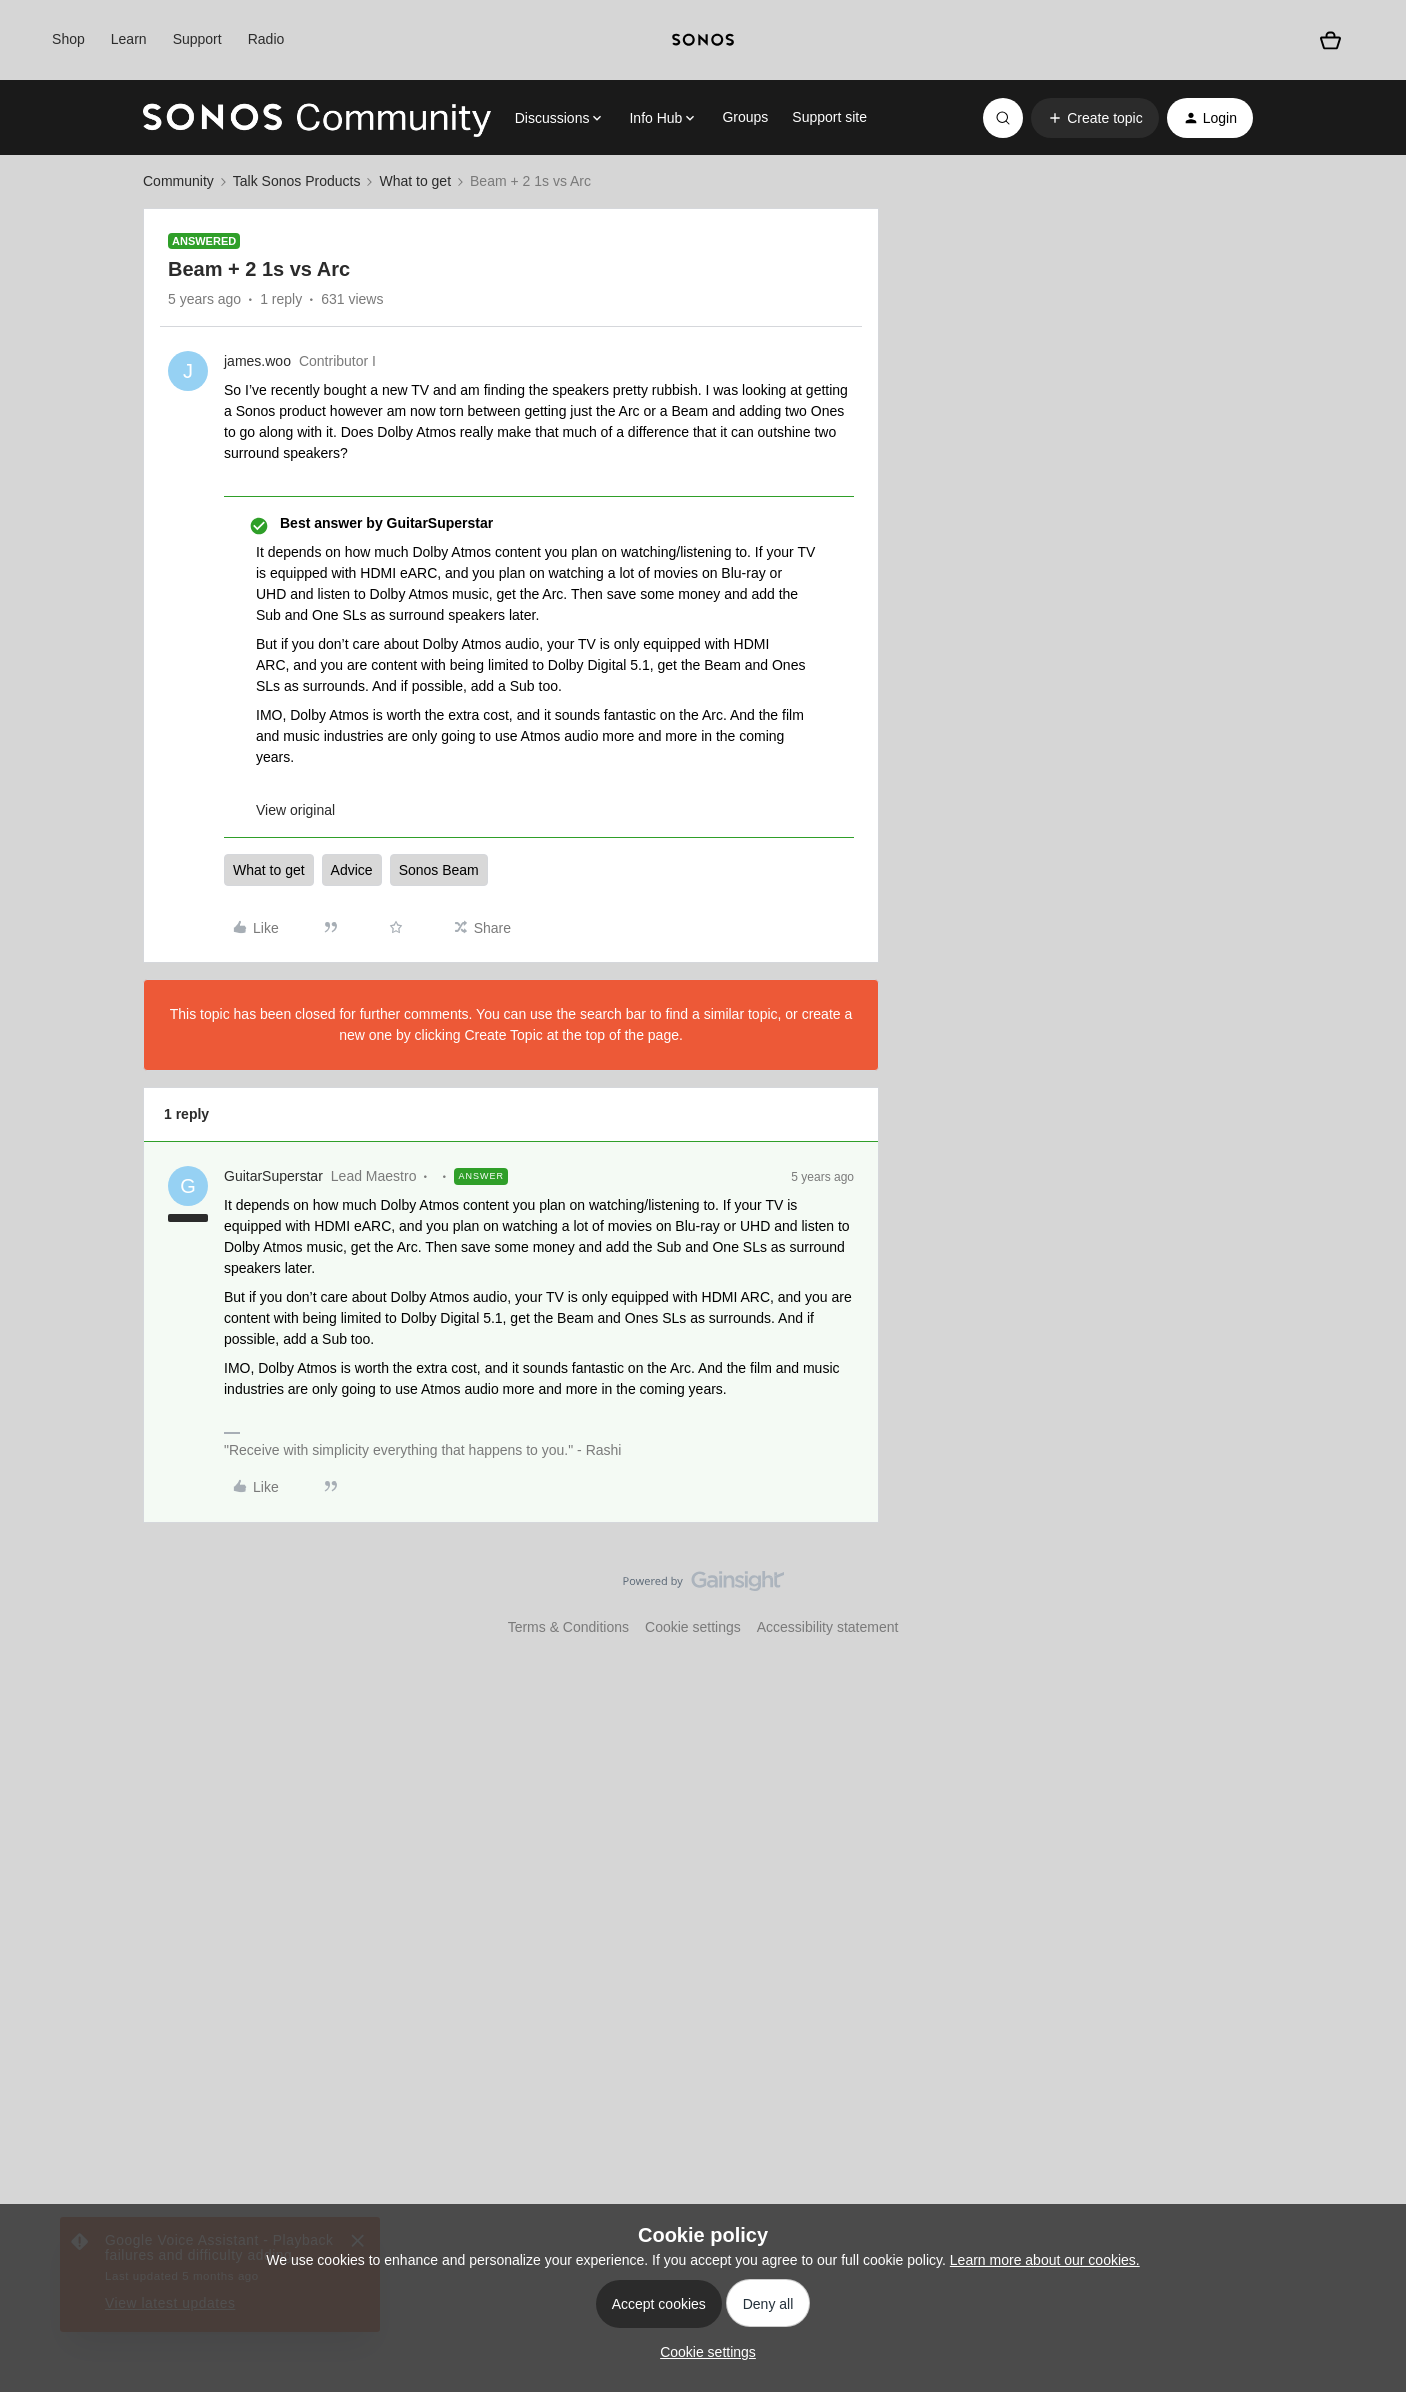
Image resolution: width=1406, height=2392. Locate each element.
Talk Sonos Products (297, 181)
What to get (415, 181)
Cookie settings (693, 1627)
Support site (829, 117)
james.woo (257, 361)
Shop (68, 39)
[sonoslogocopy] (703, 40)
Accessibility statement (828, 1627)
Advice (352, 870)
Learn (129, 39)
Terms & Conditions (568, 1627)
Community (178, 181)
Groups (745, 117)
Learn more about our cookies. (1045, 2260)
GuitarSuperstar (273, 1176)
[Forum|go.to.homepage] (317, 118)
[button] (1094, 118)
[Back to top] (1366, 1598)
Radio (266, 39)
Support (197, 39)
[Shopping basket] (1330, 39)
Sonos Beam (439, 870)
